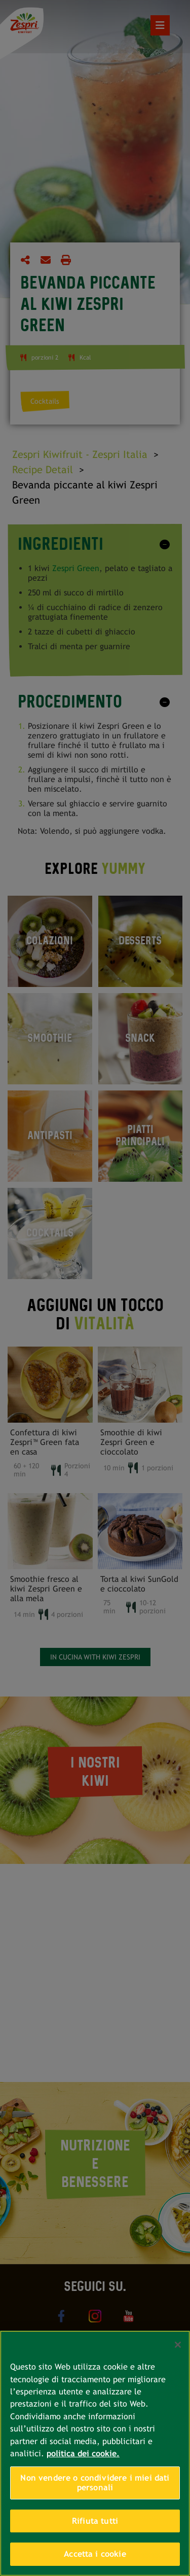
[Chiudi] (178, 2345)
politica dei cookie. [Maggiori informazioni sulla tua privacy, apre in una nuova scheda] (83, 2453)
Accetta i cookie (95, 2554)
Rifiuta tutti (95, 2521)
